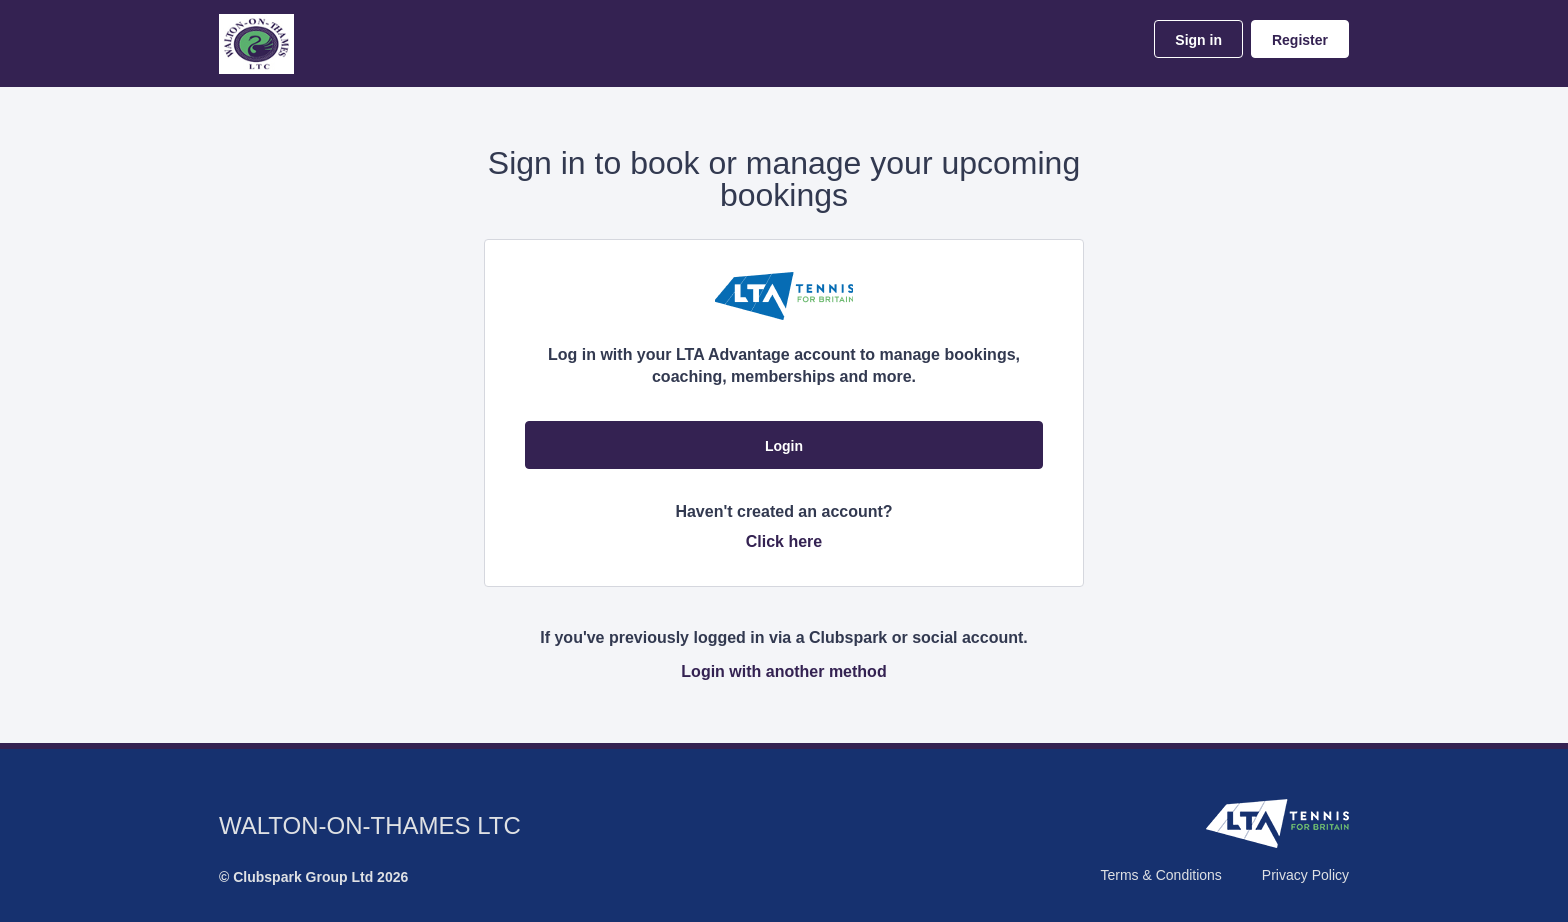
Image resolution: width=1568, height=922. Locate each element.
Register (1300, 40)
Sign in (1198, 40)
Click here (784, 541)
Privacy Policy (1305, 875)
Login (784, 446)
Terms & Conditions (1160, 875)
